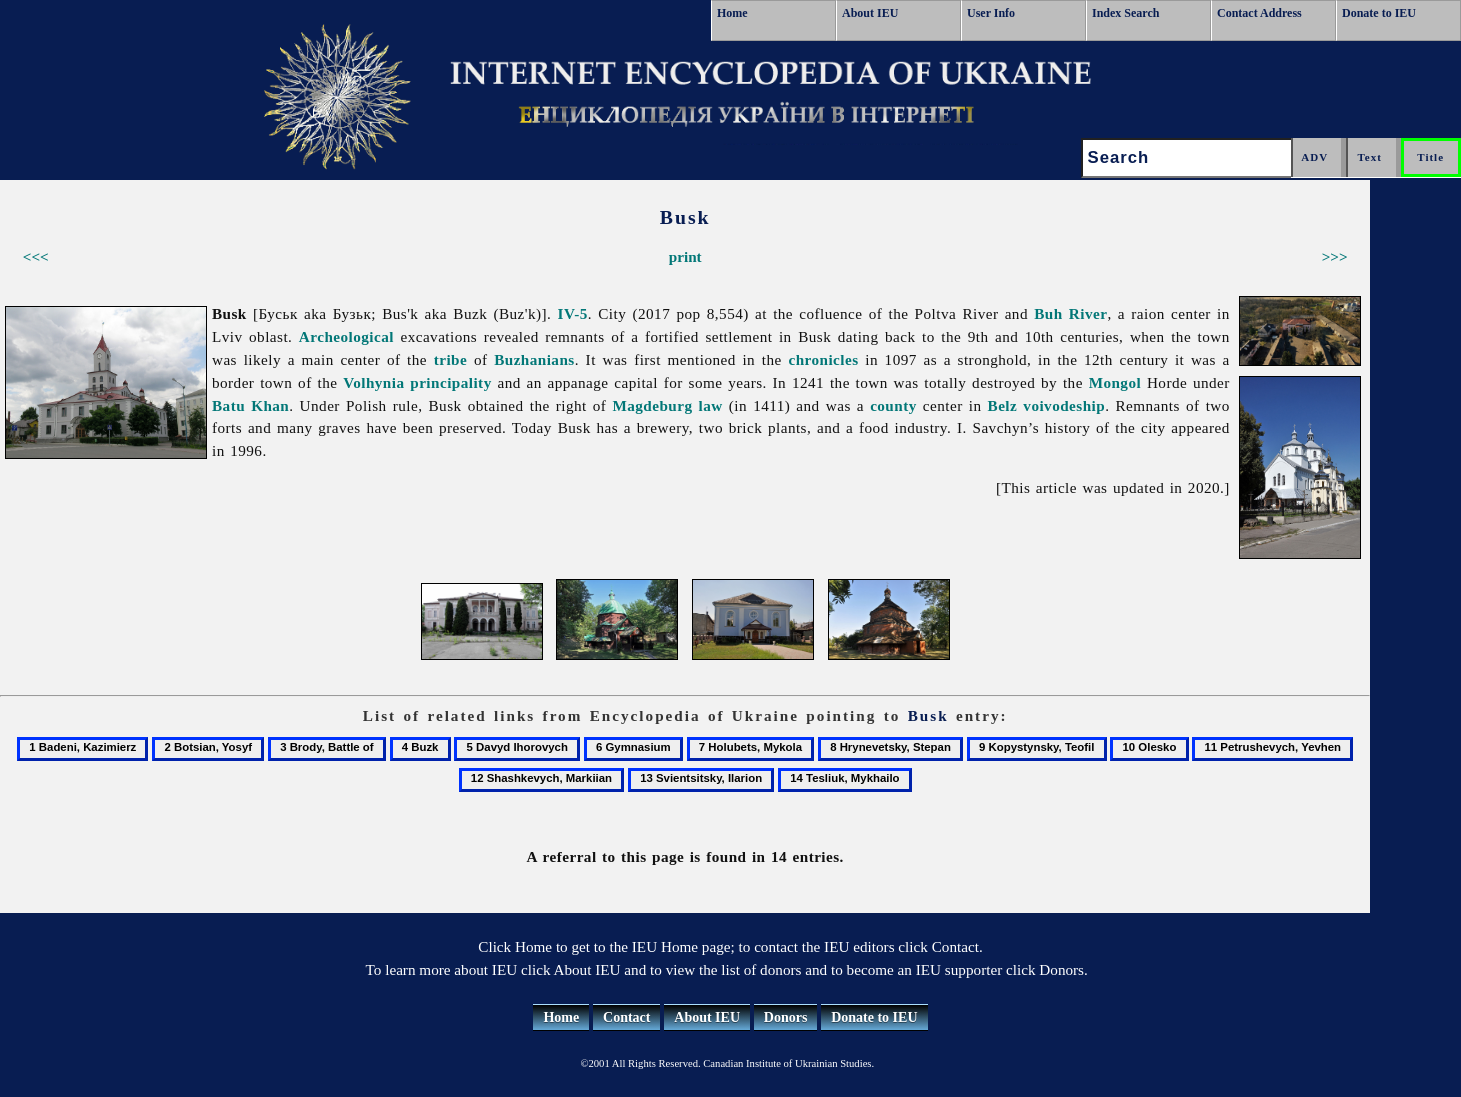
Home (732, 13)
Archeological (346, 336)
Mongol (1115, 382)
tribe (451, 359)
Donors (786, 1017)
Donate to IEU (1379, 13)
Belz (1003, 405)
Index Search (1125, 13)
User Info (991, 13)
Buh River (1070, 313)
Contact (626, 1017)
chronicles (823, 359)
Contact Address (1259, 13)
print (685, 256)
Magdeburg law (667, 405)
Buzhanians (534, 359)
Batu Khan (250, 405)
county (893, 405)
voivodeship (1064, 405)
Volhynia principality (417, 382)
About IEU (870, 13)
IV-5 (573, 313)
